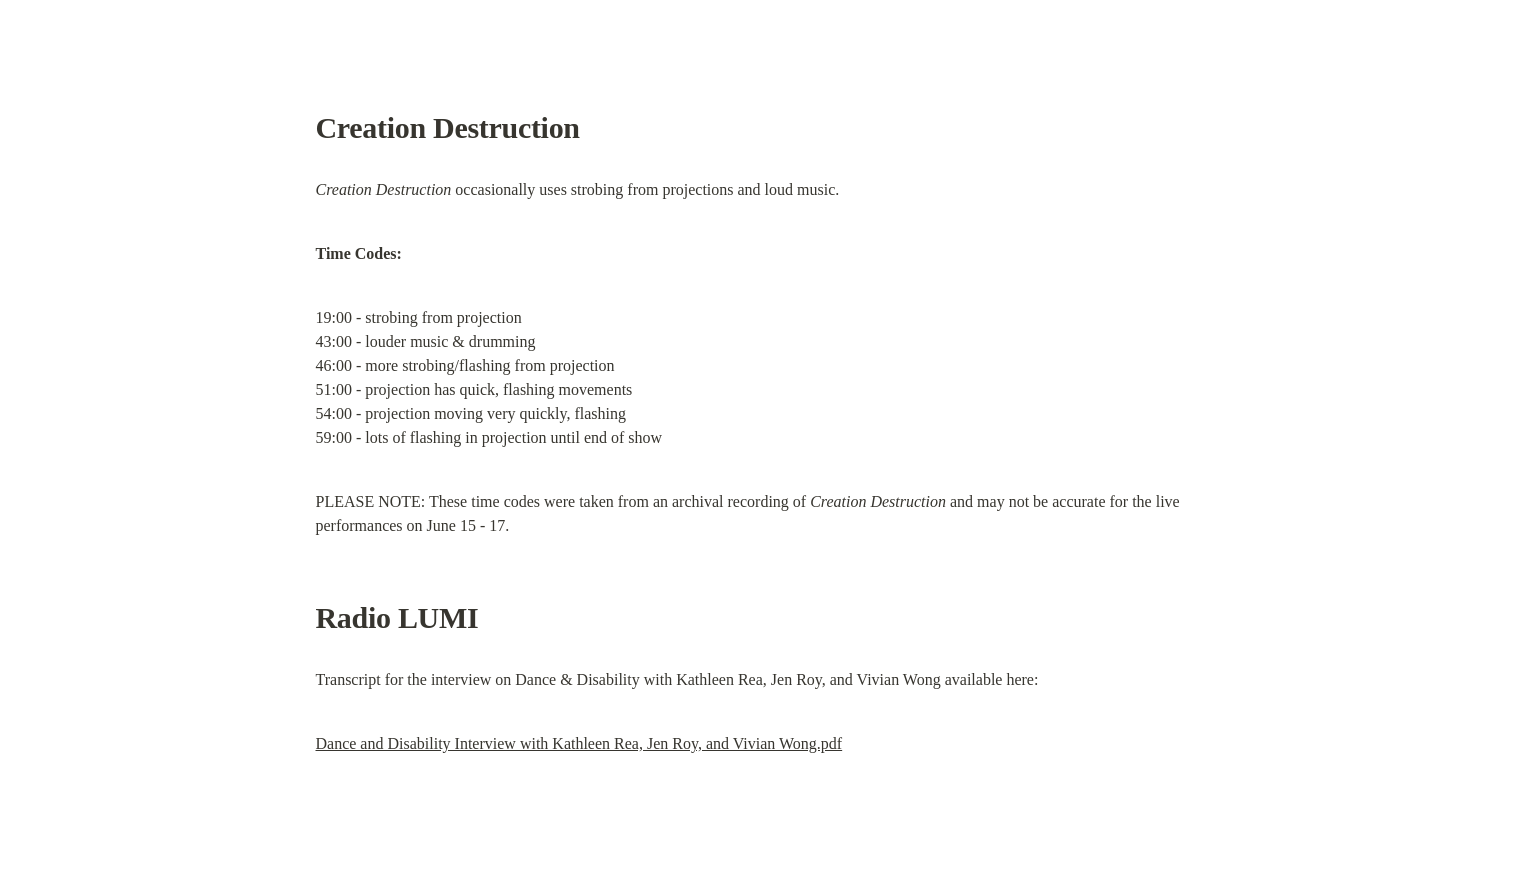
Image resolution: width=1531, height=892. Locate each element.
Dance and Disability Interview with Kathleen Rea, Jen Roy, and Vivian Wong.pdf (579, 743)
